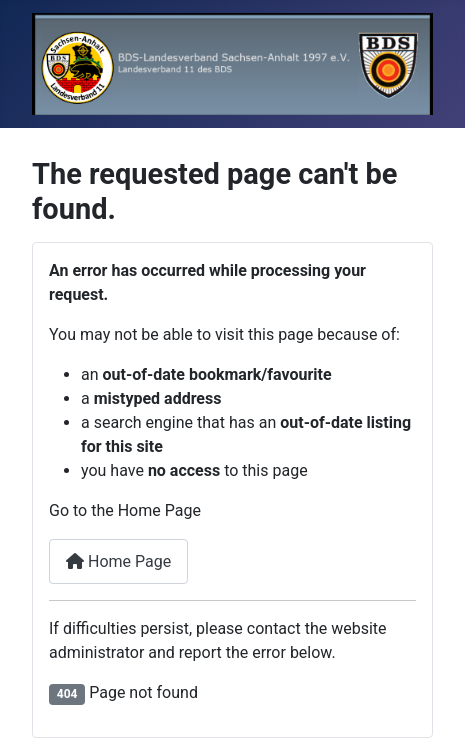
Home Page (118, 561)
